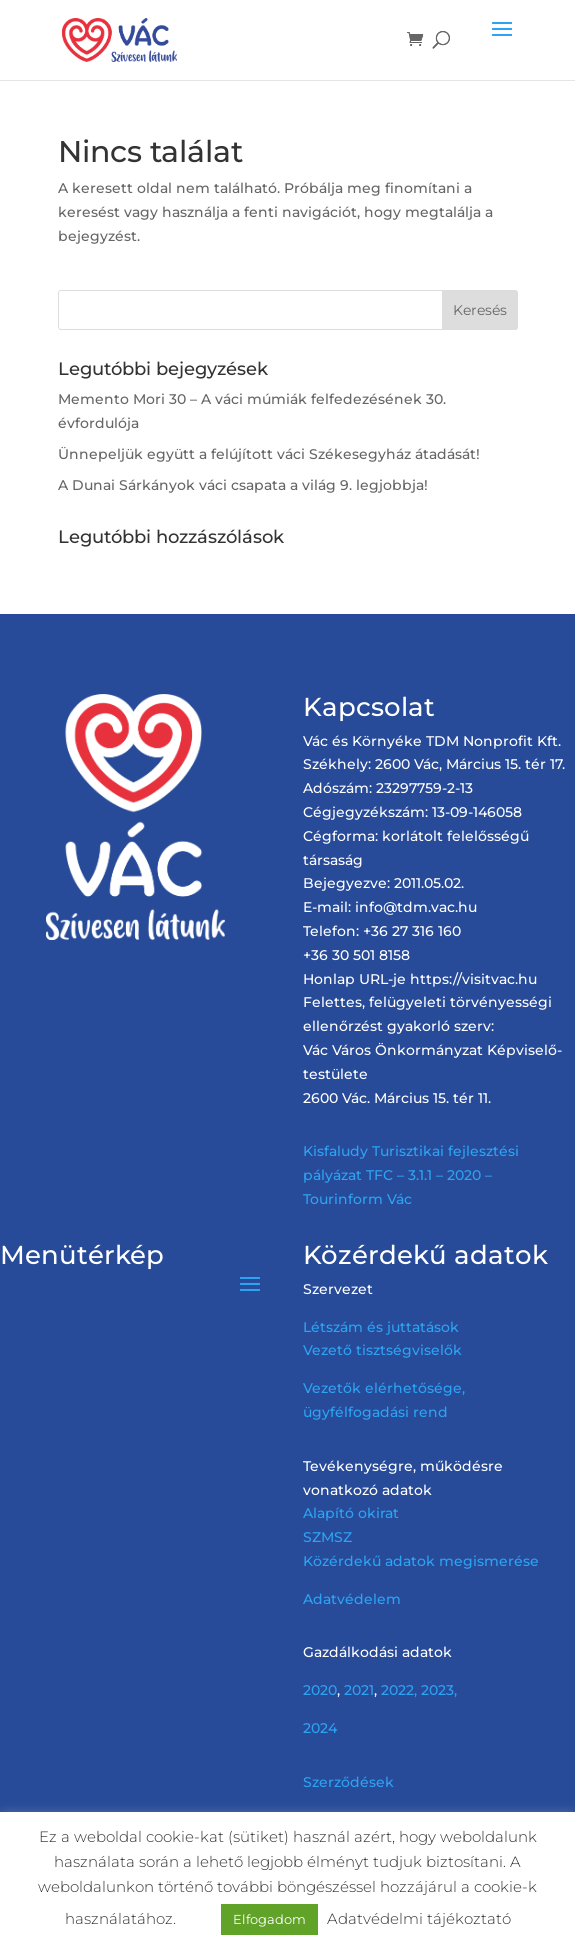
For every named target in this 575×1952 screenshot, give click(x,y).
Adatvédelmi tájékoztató (419, 1918)
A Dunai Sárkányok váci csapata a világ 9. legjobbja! (243, 485)
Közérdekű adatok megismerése (421, 1561)
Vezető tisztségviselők (382, 1350)
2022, (399, 1690)
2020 (320, 1690)
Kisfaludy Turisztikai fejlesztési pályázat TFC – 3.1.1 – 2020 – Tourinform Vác (411, 1175)
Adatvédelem (352, 1599)
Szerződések (348, 1782)
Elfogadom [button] (269, 1919)
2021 (359, 1690)
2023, (439, 1690)
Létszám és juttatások (381, 1327)
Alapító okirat (351, 1513)
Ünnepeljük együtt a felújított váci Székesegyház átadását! (269, 454)
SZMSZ (327, 1537)
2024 (320, 1728)
